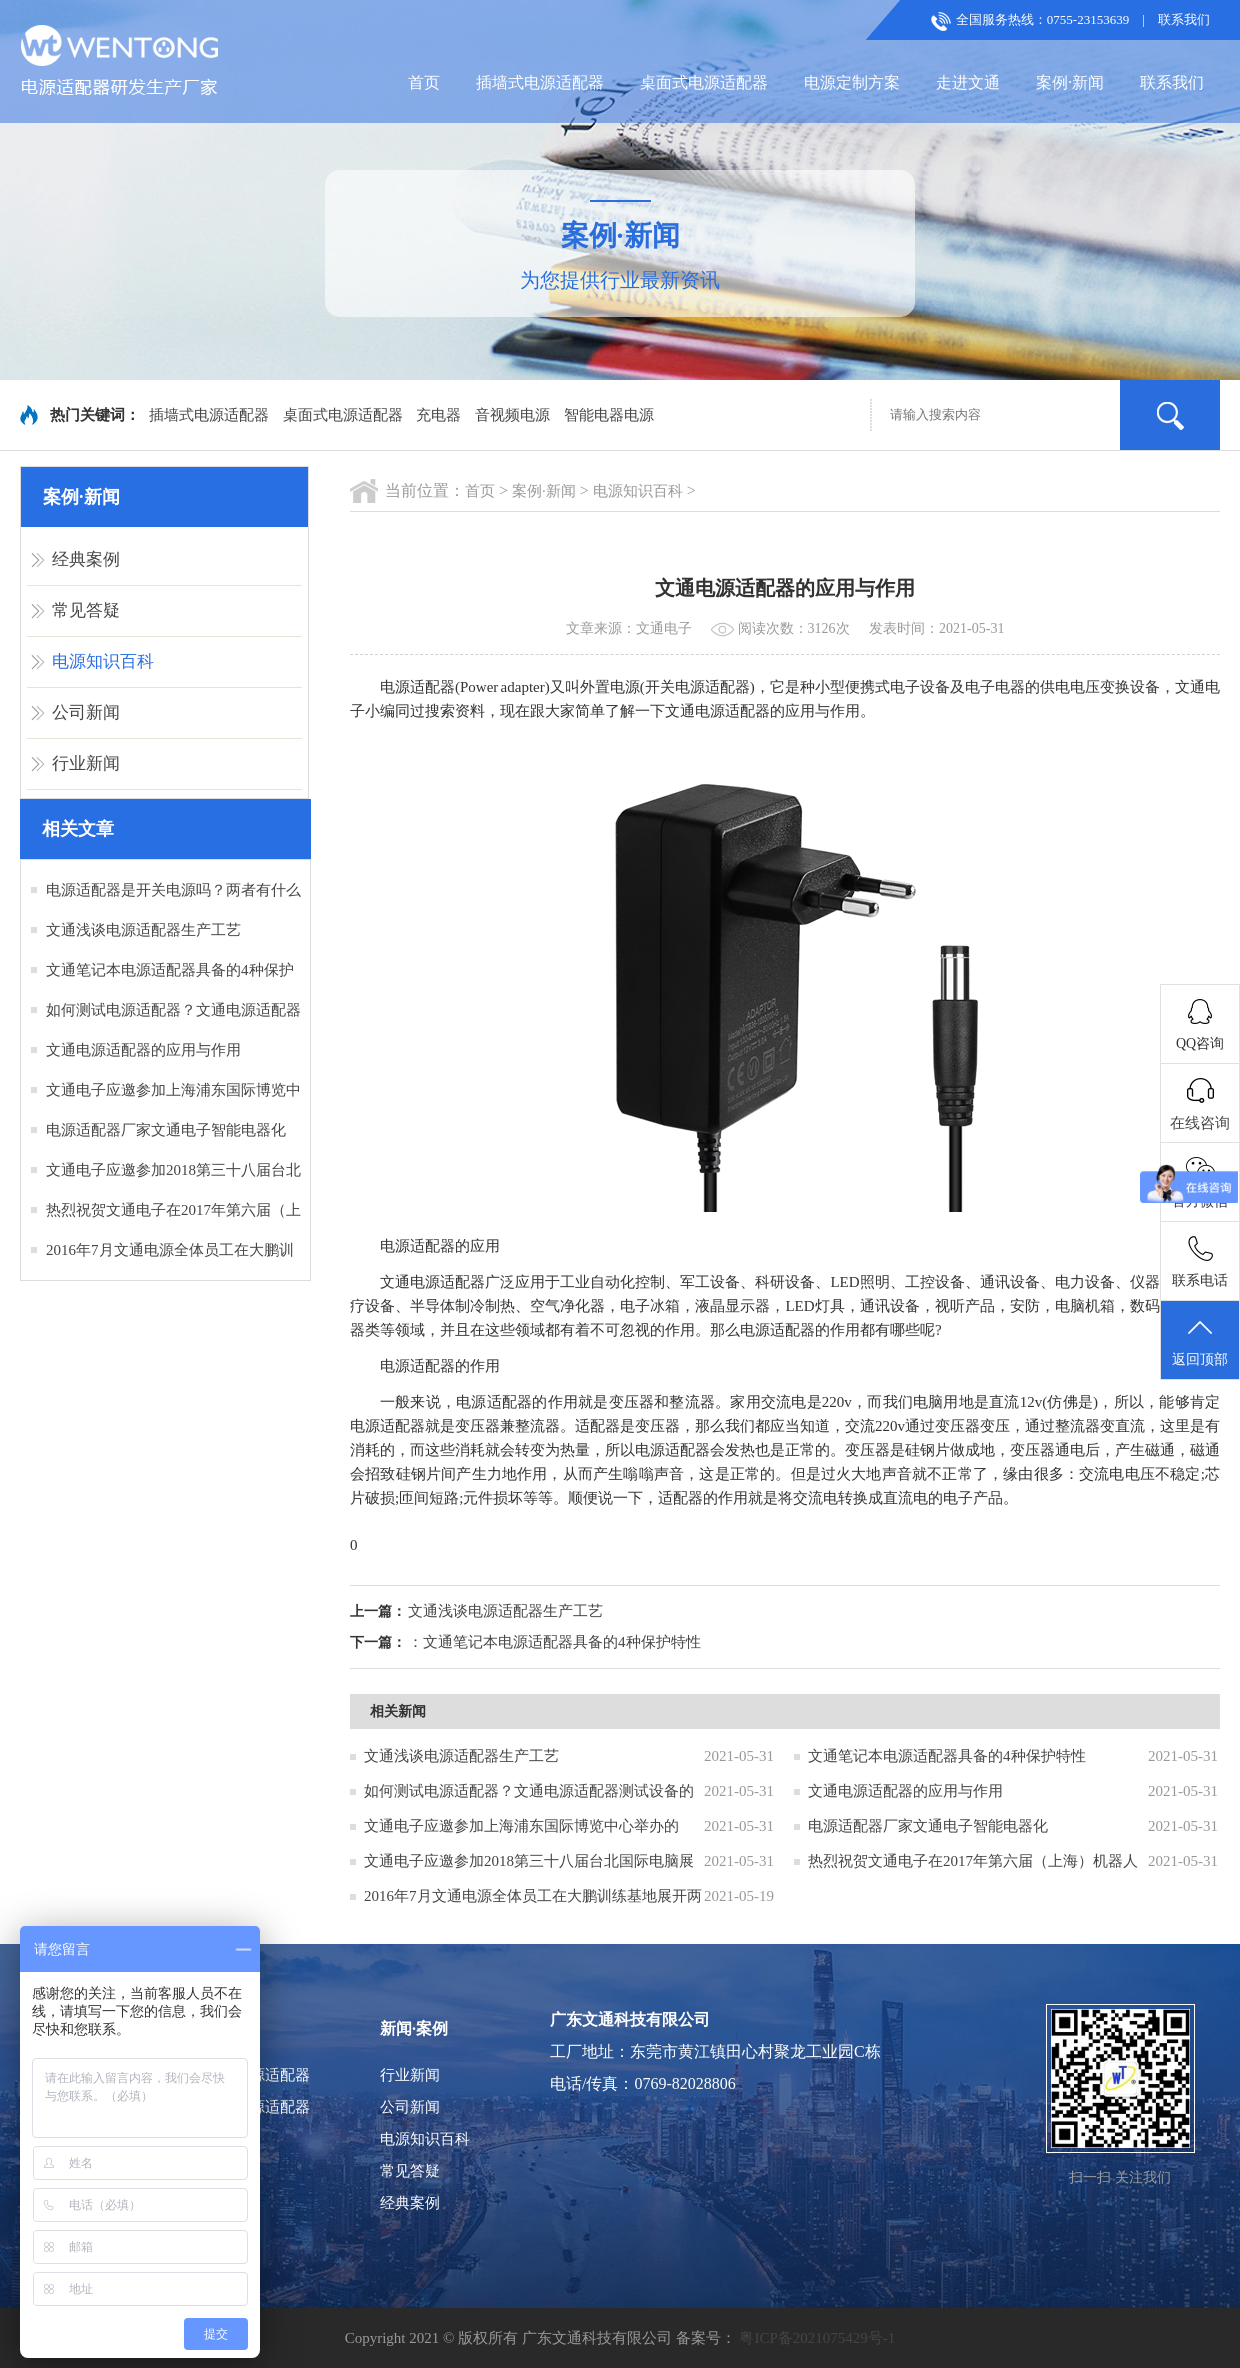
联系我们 (1184, 19)
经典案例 (86, 559)
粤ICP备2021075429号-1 (817, 2338)
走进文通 (968, 82)
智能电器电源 (609, 415)
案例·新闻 (1070, 82)
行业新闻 (86, 763)
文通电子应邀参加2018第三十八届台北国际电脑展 (529, 1861)
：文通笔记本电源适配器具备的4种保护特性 (554, 1642)
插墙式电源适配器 (540, 82)
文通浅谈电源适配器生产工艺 (143, 930)
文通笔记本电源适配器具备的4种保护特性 (947, 1756)
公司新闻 (86, 712)
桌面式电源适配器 (704, 82)
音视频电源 (512, 415)
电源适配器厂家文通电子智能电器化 (166, 1130)
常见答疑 (86, 610)
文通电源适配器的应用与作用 (143, 1050)
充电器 (438, 415)
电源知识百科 (103, 661)
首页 (424, 82)
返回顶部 (1200, 1341)
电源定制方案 (852, 82)
